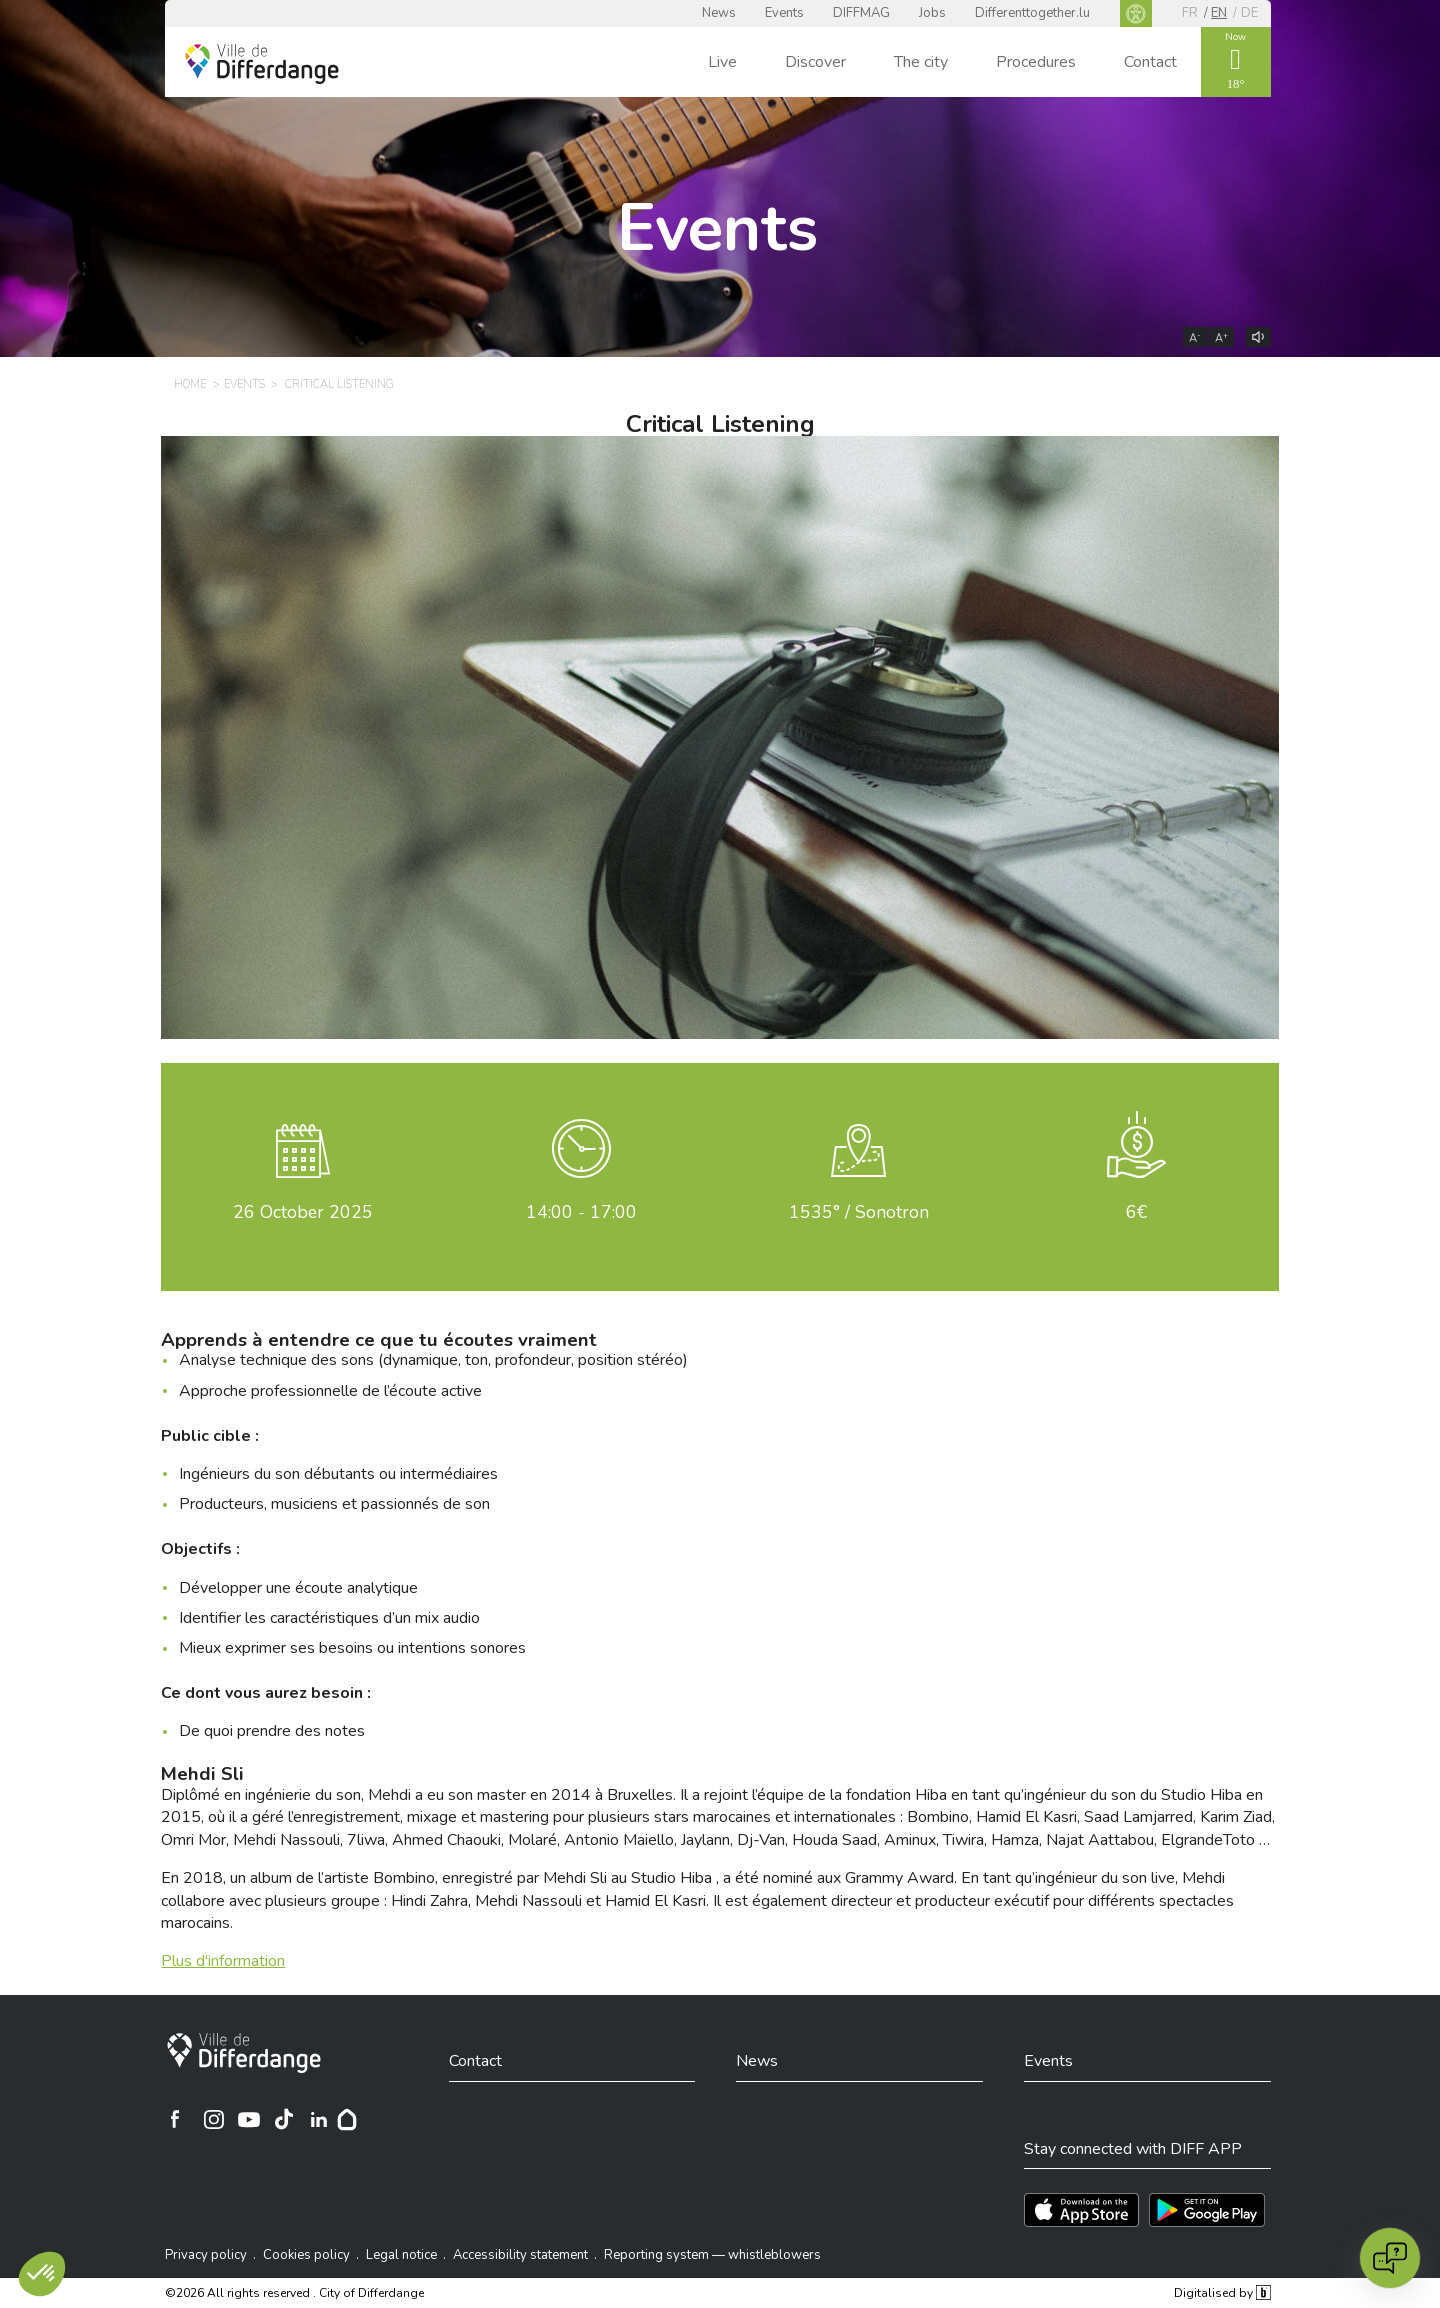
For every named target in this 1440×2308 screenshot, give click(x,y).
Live (722, 62)
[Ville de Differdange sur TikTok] (284, 2119)
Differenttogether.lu (1032, 13)
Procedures (1036, 62)
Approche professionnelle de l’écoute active (330, 1391)
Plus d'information (223, 1961)
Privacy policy (206, 2255)
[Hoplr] (347, 2119)
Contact (1150, 62)
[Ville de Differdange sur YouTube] (249, 2119)
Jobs (932, 13)
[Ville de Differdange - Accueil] (262, 64)
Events (784, 13)
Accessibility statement (520, 2255)
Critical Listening (720, 424)
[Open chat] (1390, 2258)
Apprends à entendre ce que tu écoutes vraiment (379, 1340)
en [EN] (1219, 13)
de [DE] (1249, 13)
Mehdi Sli (202, 1774)
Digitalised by (1222, 2293)
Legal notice (401, 2255)
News (719, 13)
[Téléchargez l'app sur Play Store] (1207, 2210)
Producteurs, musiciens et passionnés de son (334, 1504)
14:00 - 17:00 (581, 1212)
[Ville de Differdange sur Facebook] (175, 2119)
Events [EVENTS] (244, 384)
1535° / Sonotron (859, 1212)
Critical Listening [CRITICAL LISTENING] (339, 384)
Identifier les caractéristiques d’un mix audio (329, 1618)
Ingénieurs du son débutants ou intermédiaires (338, 1474)
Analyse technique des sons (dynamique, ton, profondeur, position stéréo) (433, 1360)
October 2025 (303, 1212)
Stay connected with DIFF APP (1133, 2149)
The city (921, 62)
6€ (1136, 1212)
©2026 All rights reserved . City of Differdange (294, 2293)
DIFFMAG (861, 13)
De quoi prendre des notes (272, 1731)
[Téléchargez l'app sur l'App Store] (1081, 2210)
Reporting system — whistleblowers (712, 2255)
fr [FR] (1190, 13)
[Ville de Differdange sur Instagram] (214, 2119)
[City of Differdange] (244, 2053)
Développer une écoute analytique (298, 1588)
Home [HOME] (190, 384)
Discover (815, 62)
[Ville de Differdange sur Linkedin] (319, 2119)
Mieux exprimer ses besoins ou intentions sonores (352, 1648)
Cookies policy (306, 2255)
